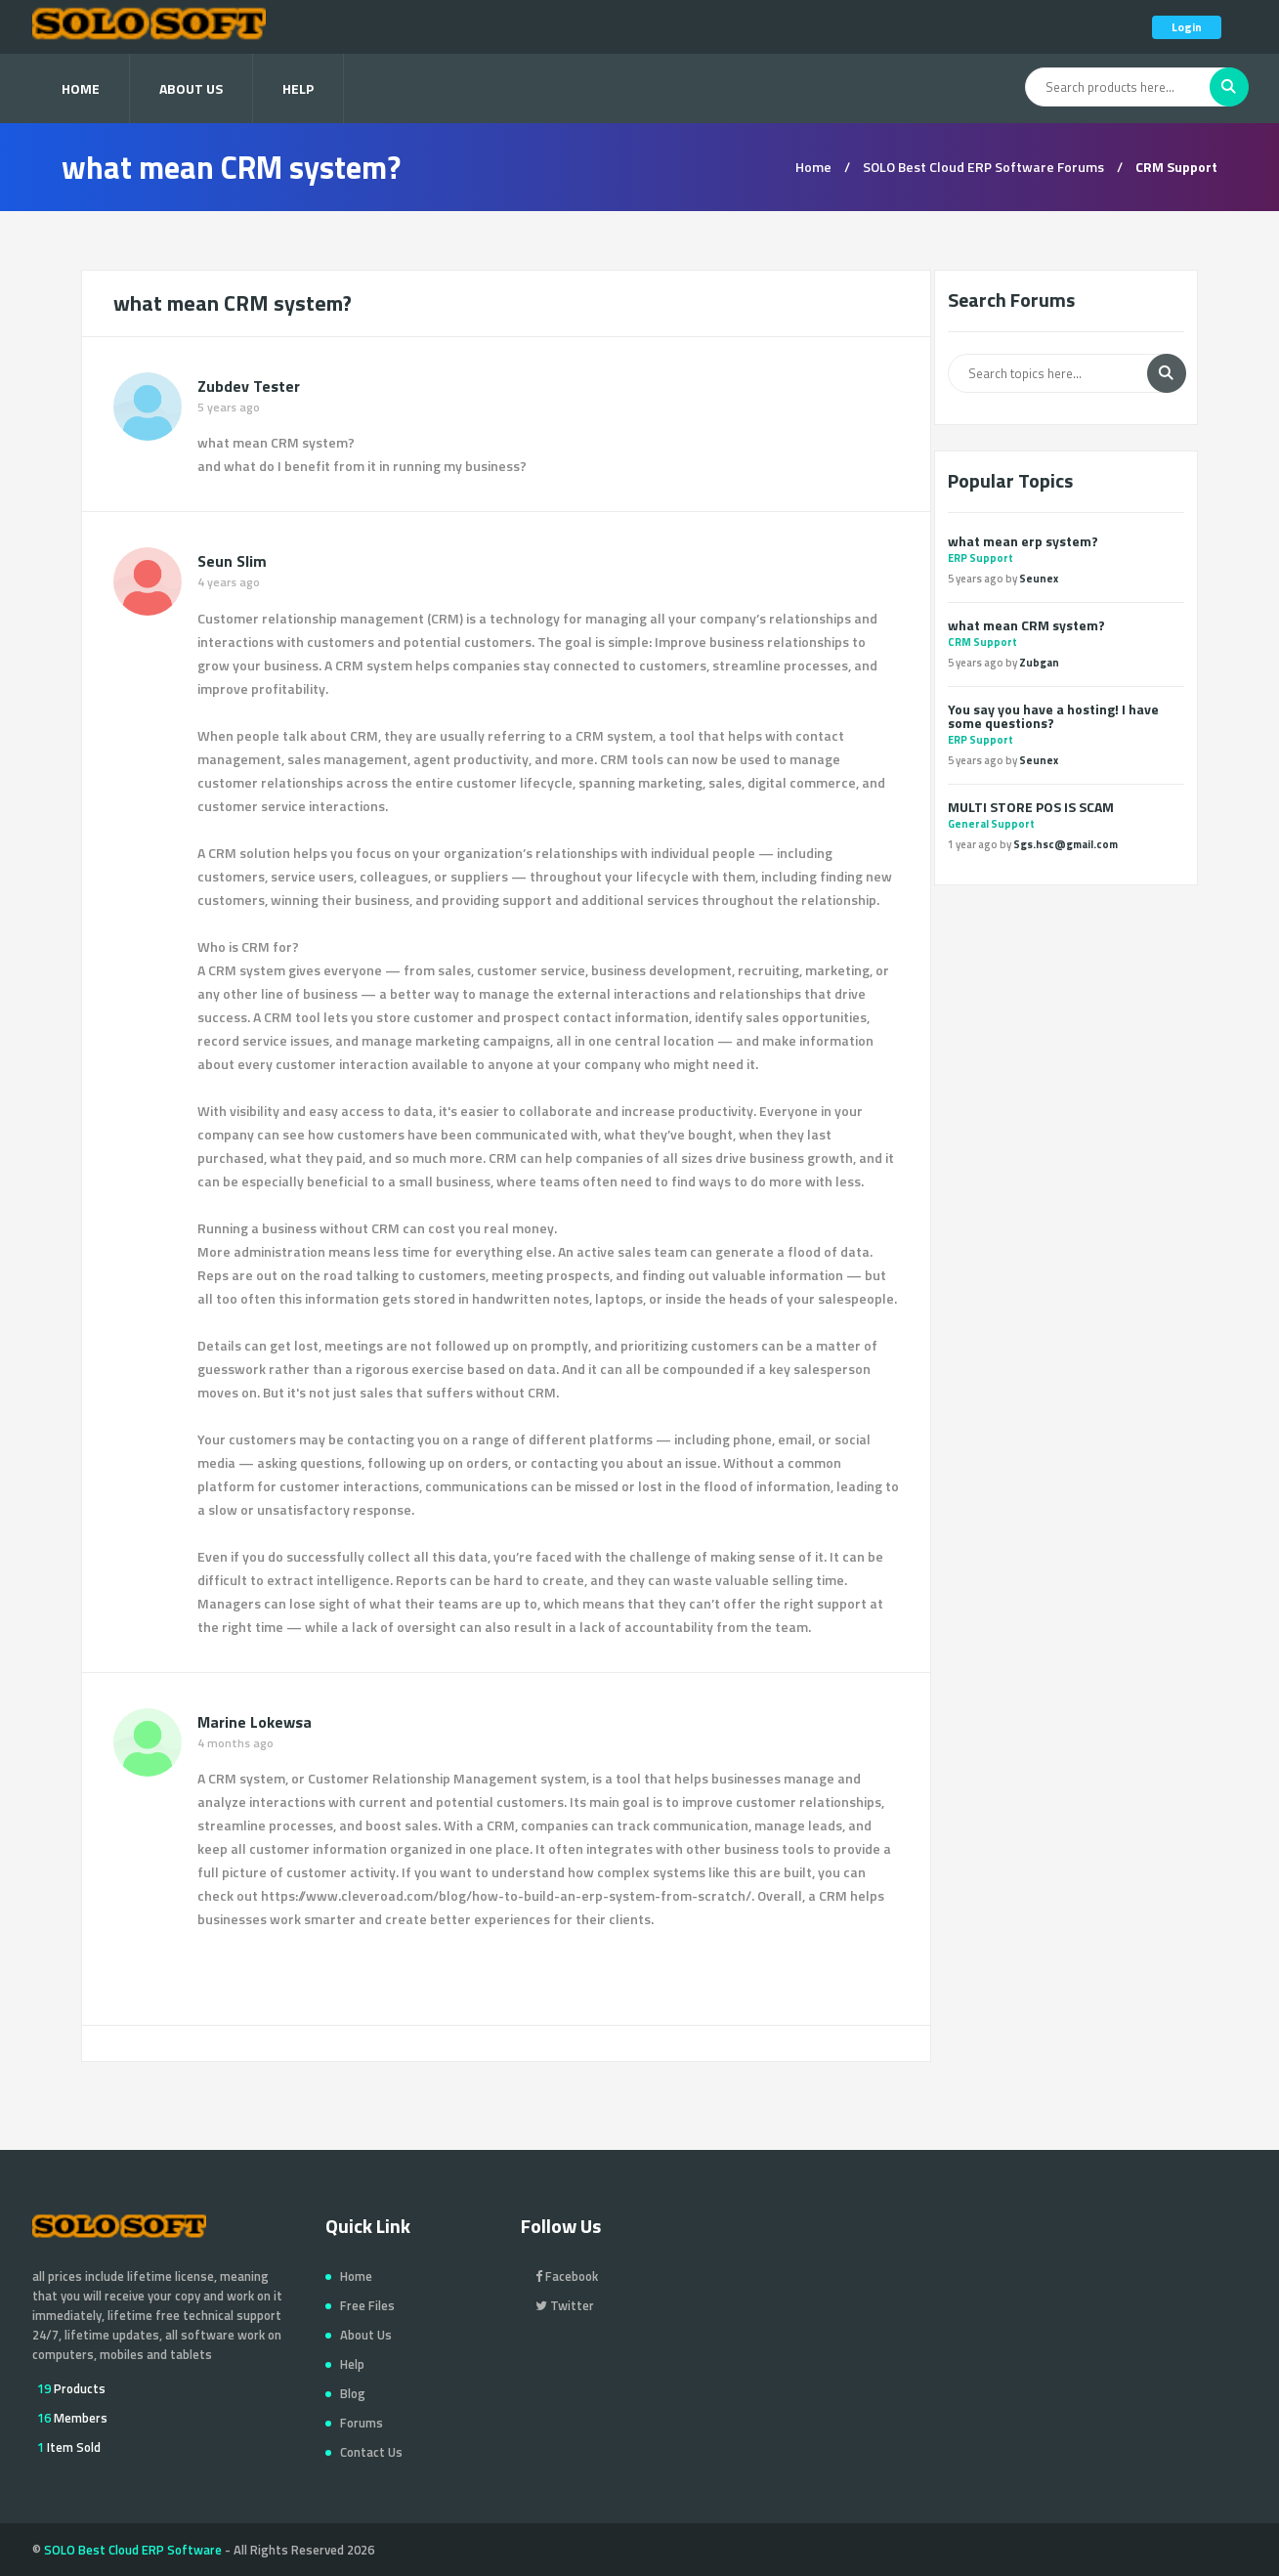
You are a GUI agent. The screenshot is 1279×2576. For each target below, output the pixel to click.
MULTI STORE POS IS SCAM (1031, 806)
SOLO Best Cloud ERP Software (133, 2549)
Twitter (564, 2305)
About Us (191, 88)
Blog (352, 2393)
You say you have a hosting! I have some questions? (1053, 716)
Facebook (566, 2276)
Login (1187, 27)
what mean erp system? (1023, 541)
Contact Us (371, 2452)
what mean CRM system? (1026, 625)
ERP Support (980, 558)
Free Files (367, 2305)
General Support (991, 824)
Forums (361, 2422)
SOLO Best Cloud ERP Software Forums (983, 166)
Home (81, 88)
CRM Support (982, 642)
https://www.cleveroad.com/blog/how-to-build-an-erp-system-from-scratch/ (506, 1895)
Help (298, 88)
